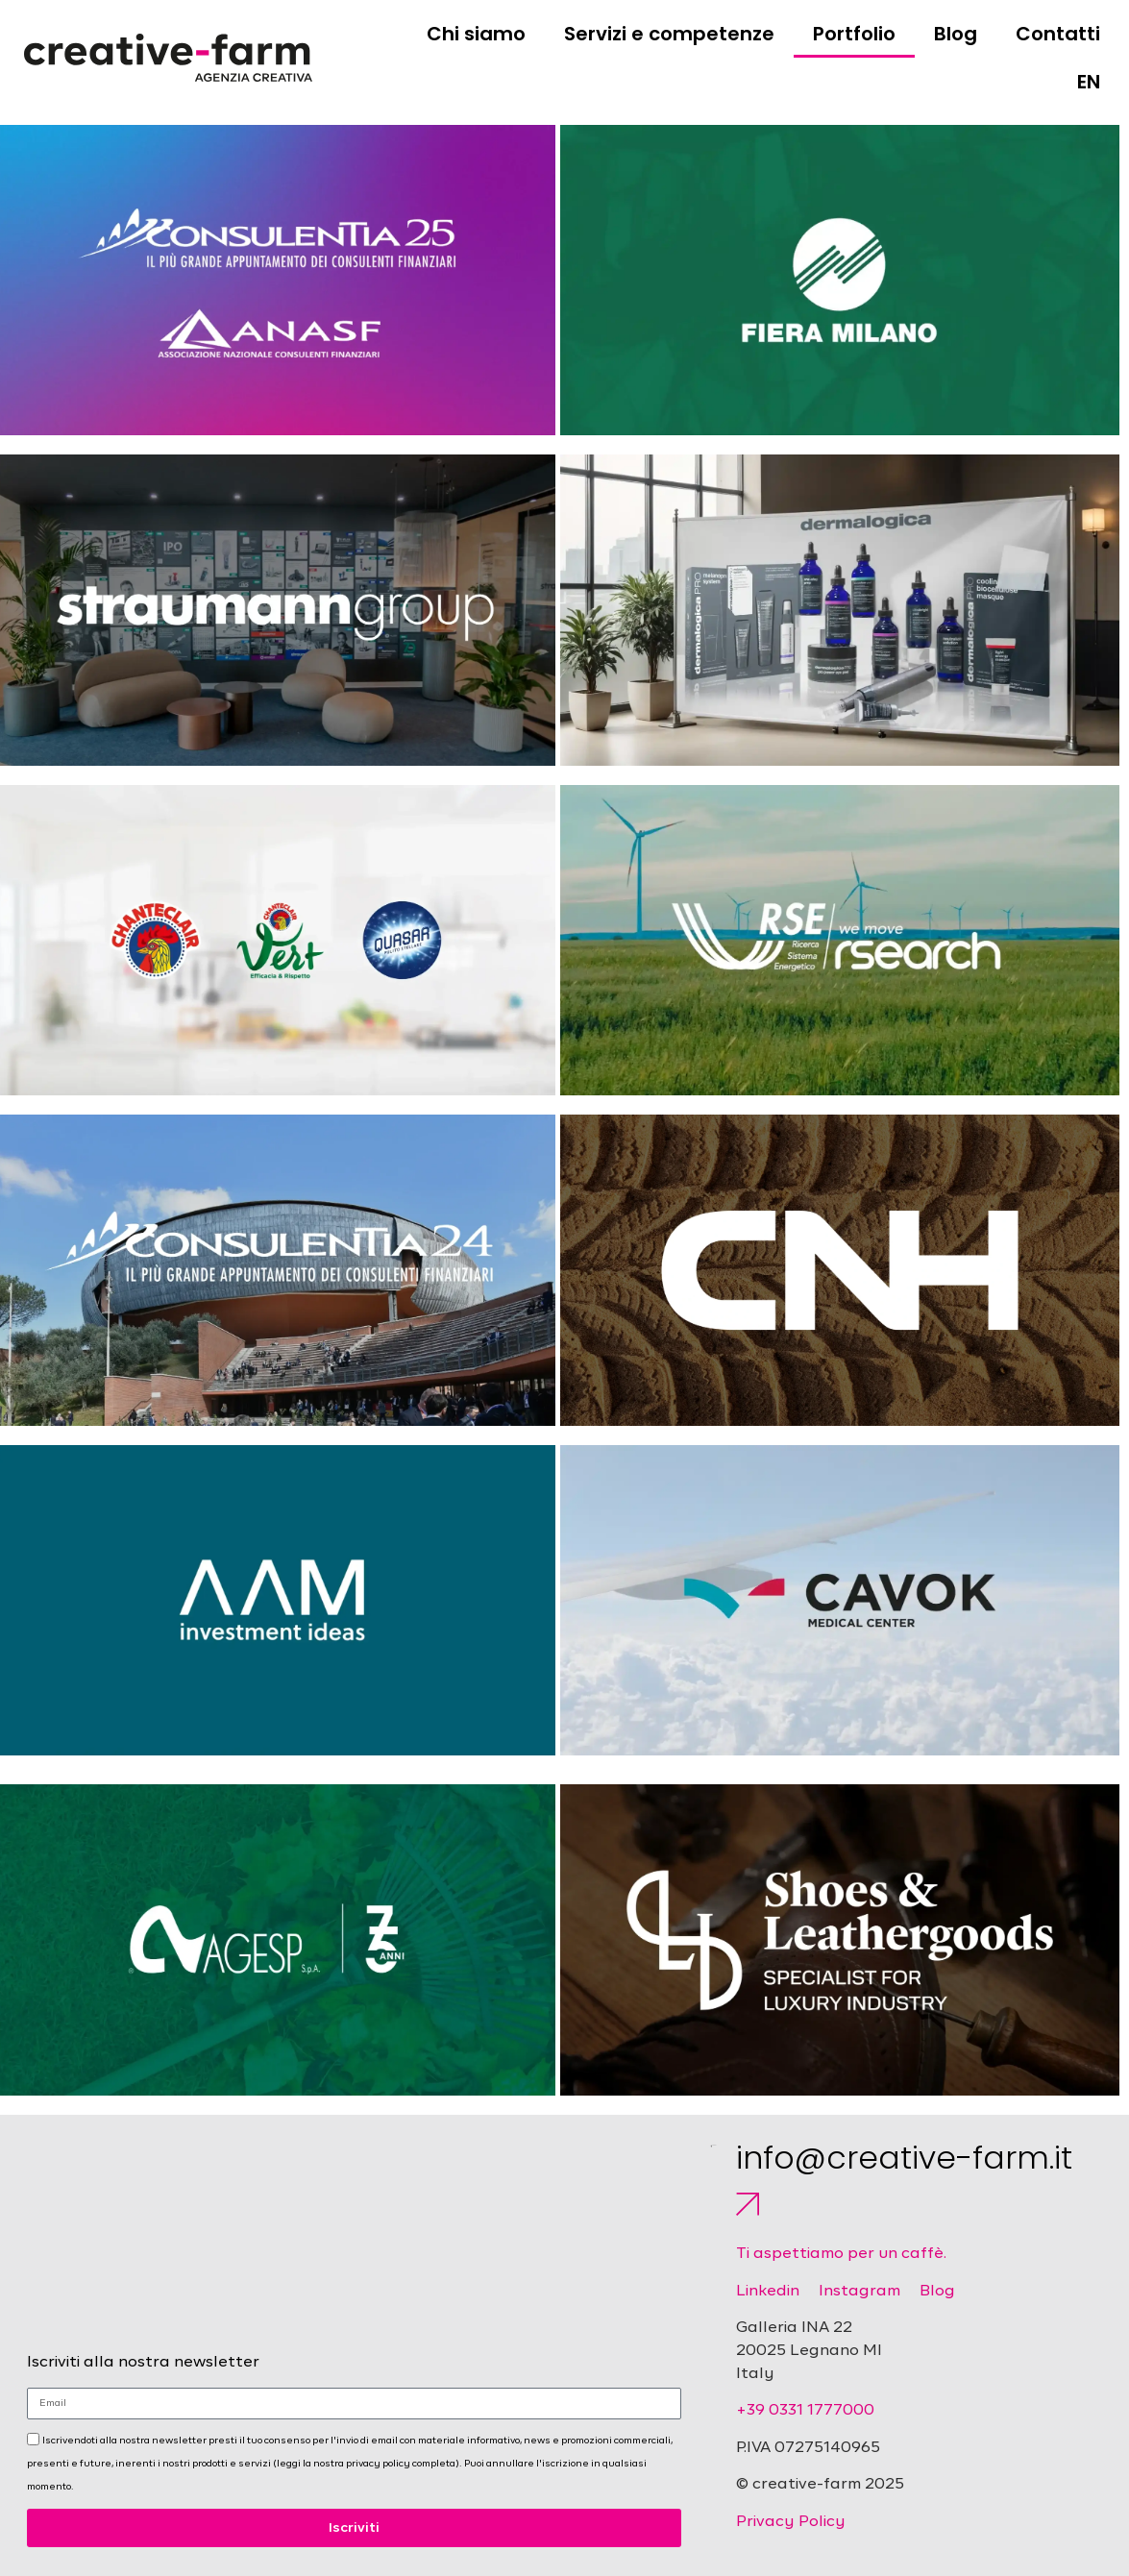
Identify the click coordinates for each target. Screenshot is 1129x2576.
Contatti (1058, 33)
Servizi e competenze (669, 33)
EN (1088, 81)
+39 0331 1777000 (805, 2410)
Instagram (859, 2291)
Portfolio (854, 33)
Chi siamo (476, 33)
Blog (955, 33)
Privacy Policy (791, 2522)
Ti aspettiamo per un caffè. (841, 2254)
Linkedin (767, 2291)
